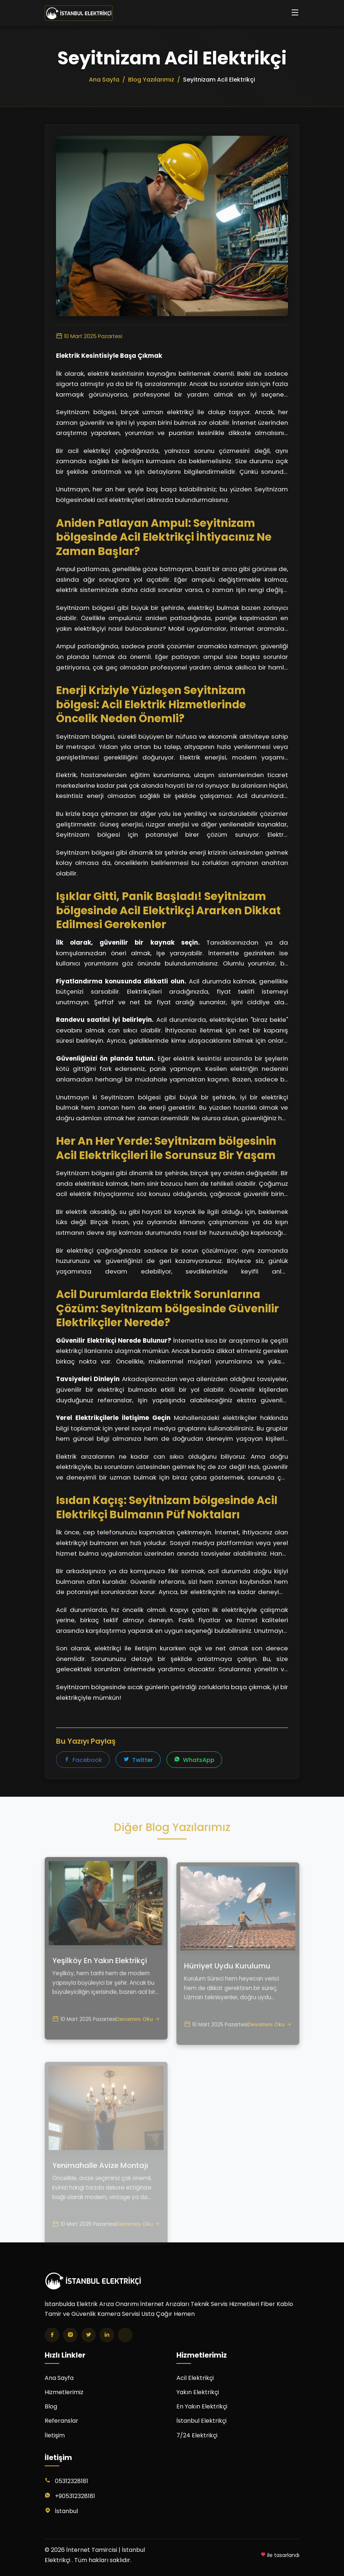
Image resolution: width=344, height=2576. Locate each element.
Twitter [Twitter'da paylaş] (138, 1760)
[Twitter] (88, 2335)
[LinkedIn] (107, 2335)
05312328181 (71, 2481)
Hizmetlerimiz (64, 2392)
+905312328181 (75, 2496)
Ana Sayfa (59, 2378)
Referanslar (61, 2420)
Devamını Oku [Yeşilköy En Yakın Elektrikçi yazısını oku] (138, 2048)
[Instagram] (70, 2335)
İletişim (55, 2435)
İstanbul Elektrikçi (201, 2420)
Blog (51, 2406)
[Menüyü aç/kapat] (295, 13)
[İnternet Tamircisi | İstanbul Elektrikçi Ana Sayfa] (79, 13)
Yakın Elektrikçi (197, 2392)
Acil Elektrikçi (195, 2378)
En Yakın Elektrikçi (201, 2406)
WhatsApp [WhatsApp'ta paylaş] (194, 1760)
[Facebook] (52, 2335)
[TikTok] (125, 2335)
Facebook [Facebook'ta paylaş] (83, 1760)
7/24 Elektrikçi (196, 2435)
